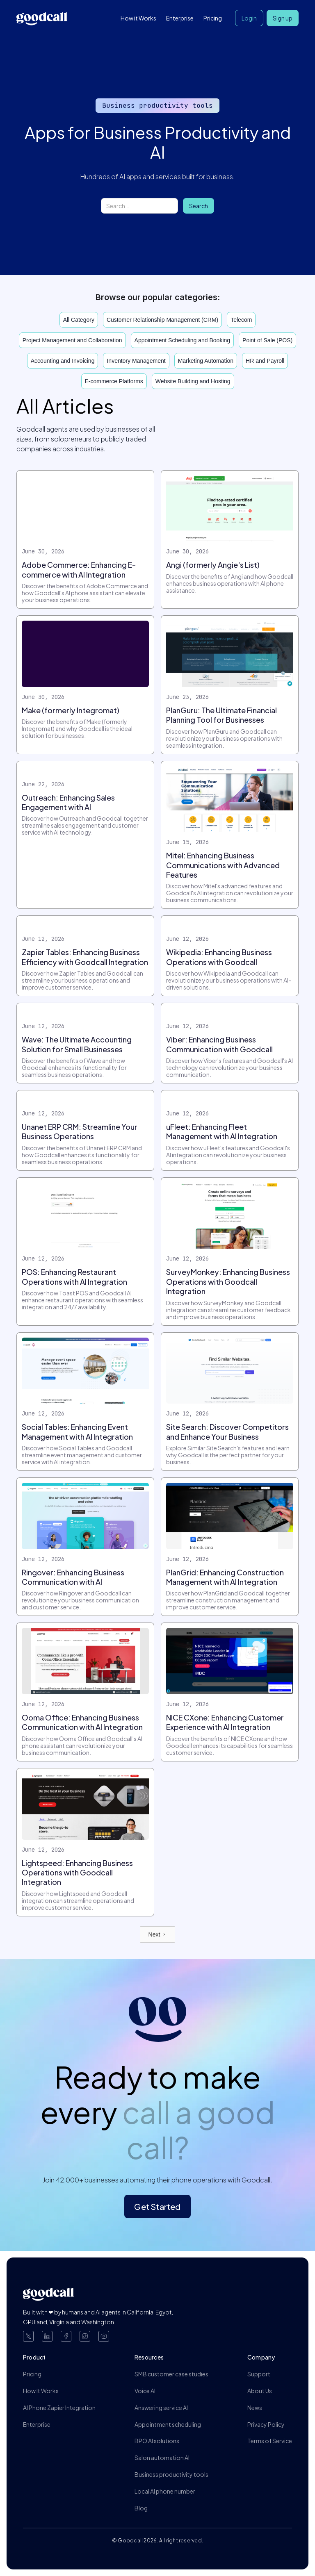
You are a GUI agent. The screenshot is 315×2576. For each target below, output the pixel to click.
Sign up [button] (282, 18)
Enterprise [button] (180, 18)
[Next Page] (158, 1934)
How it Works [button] (138, 18)
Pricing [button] (212, 18)
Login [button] (249, 18)
